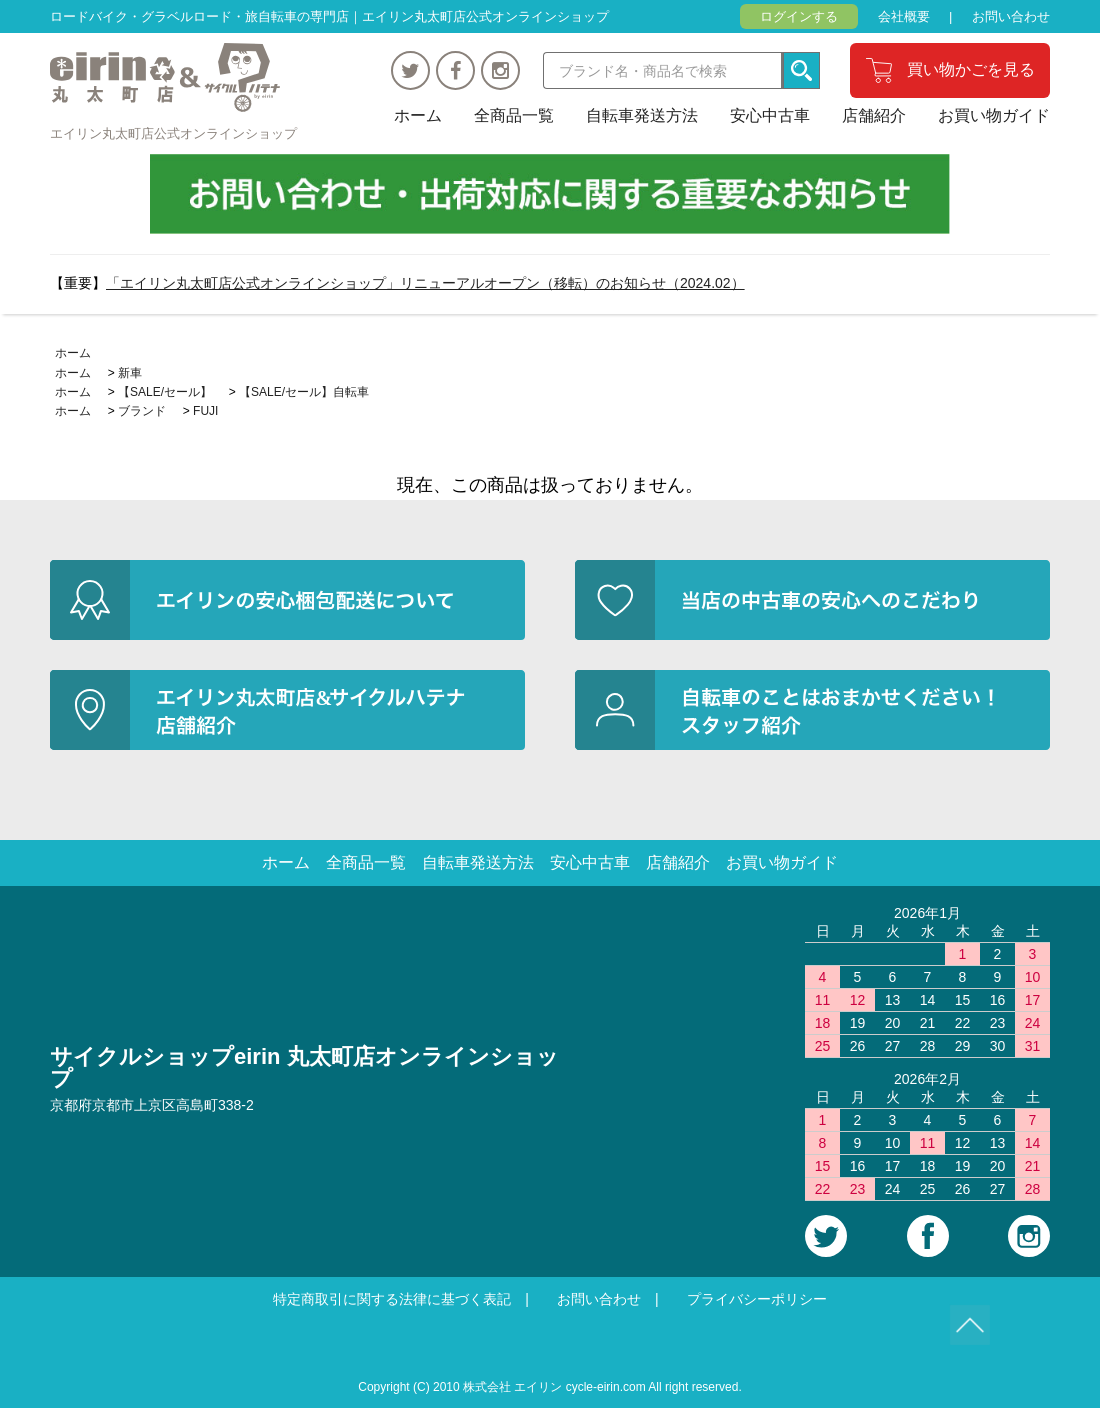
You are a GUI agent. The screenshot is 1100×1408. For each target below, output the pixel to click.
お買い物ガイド (994, 115)
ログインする (799, 16)
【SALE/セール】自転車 (304, 392)
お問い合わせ (1011, 16)
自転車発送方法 (642, 115)
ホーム (418, 115)
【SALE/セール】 (165, 392)
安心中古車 (770, 115)
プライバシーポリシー (757, 1299)
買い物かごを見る (971, 69)
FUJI (205, 411)
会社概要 (904, 16)
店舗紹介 (874, 115)
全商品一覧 (514, 115)
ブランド (142, 411)
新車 (130, 373)
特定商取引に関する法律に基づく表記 (392, 1299)
